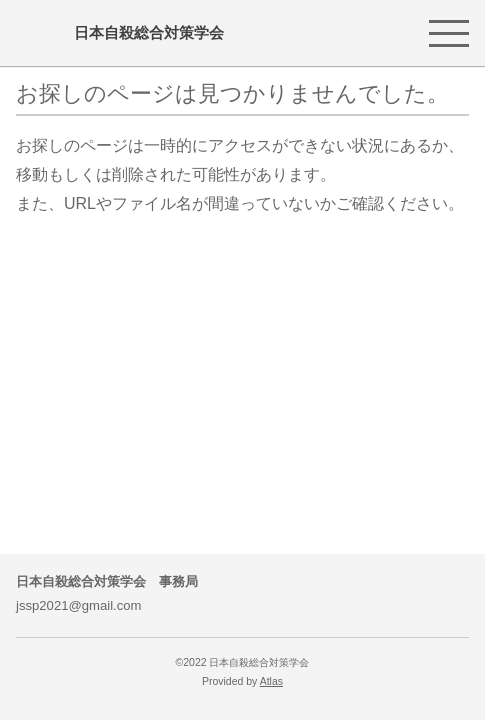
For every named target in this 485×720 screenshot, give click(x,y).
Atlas (271, 681)
